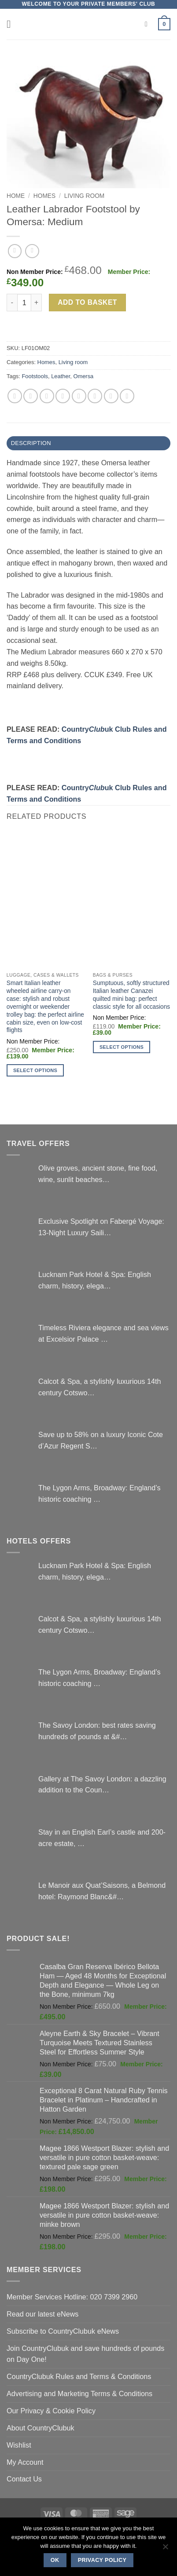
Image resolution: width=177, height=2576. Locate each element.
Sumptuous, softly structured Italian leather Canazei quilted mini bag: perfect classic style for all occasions (131, 995)
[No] (165, 2549)
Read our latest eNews (42, 2314)
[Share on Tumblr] (127, 396)
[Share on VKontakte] (95, 396)
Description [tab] (31, 443)
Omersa (83, 376)
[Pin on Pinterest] (79, 396)
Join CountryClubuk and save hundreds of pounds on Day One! (85, 2354)
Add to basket (87, 302)
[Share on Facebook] (30, 396)
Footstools (35, 376)
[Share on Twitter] (47, 396)
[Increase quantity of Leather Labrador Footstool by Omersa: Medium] (36, 303)
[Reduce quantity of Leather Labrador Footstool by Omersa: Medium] (12, 303)
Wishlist (19, 2445)
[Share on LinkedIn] (111, 396)
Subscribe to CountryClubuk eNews (63, 2331)
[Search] (148, 24)
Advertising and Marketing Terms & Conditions (79, 2393)
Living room (84, 196)
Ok (55, 2560)
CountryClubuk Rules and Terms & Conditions (79, 2376)
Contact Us (24, 2479)
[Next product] (15, 251)
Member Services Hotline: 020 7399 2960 (72, 2297)
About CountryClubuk (40, 2428)
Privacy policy (102, 2560)
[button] (12, 24)
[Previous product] (32, 251)
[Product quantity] (24, 303)
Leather (60, 376)
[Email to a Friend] (62, 396)
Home (16, 196)
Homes (44, 196)
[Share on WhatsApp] (14, 396)
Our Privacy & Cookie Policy (51, 2411)
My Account (25, 2462)
